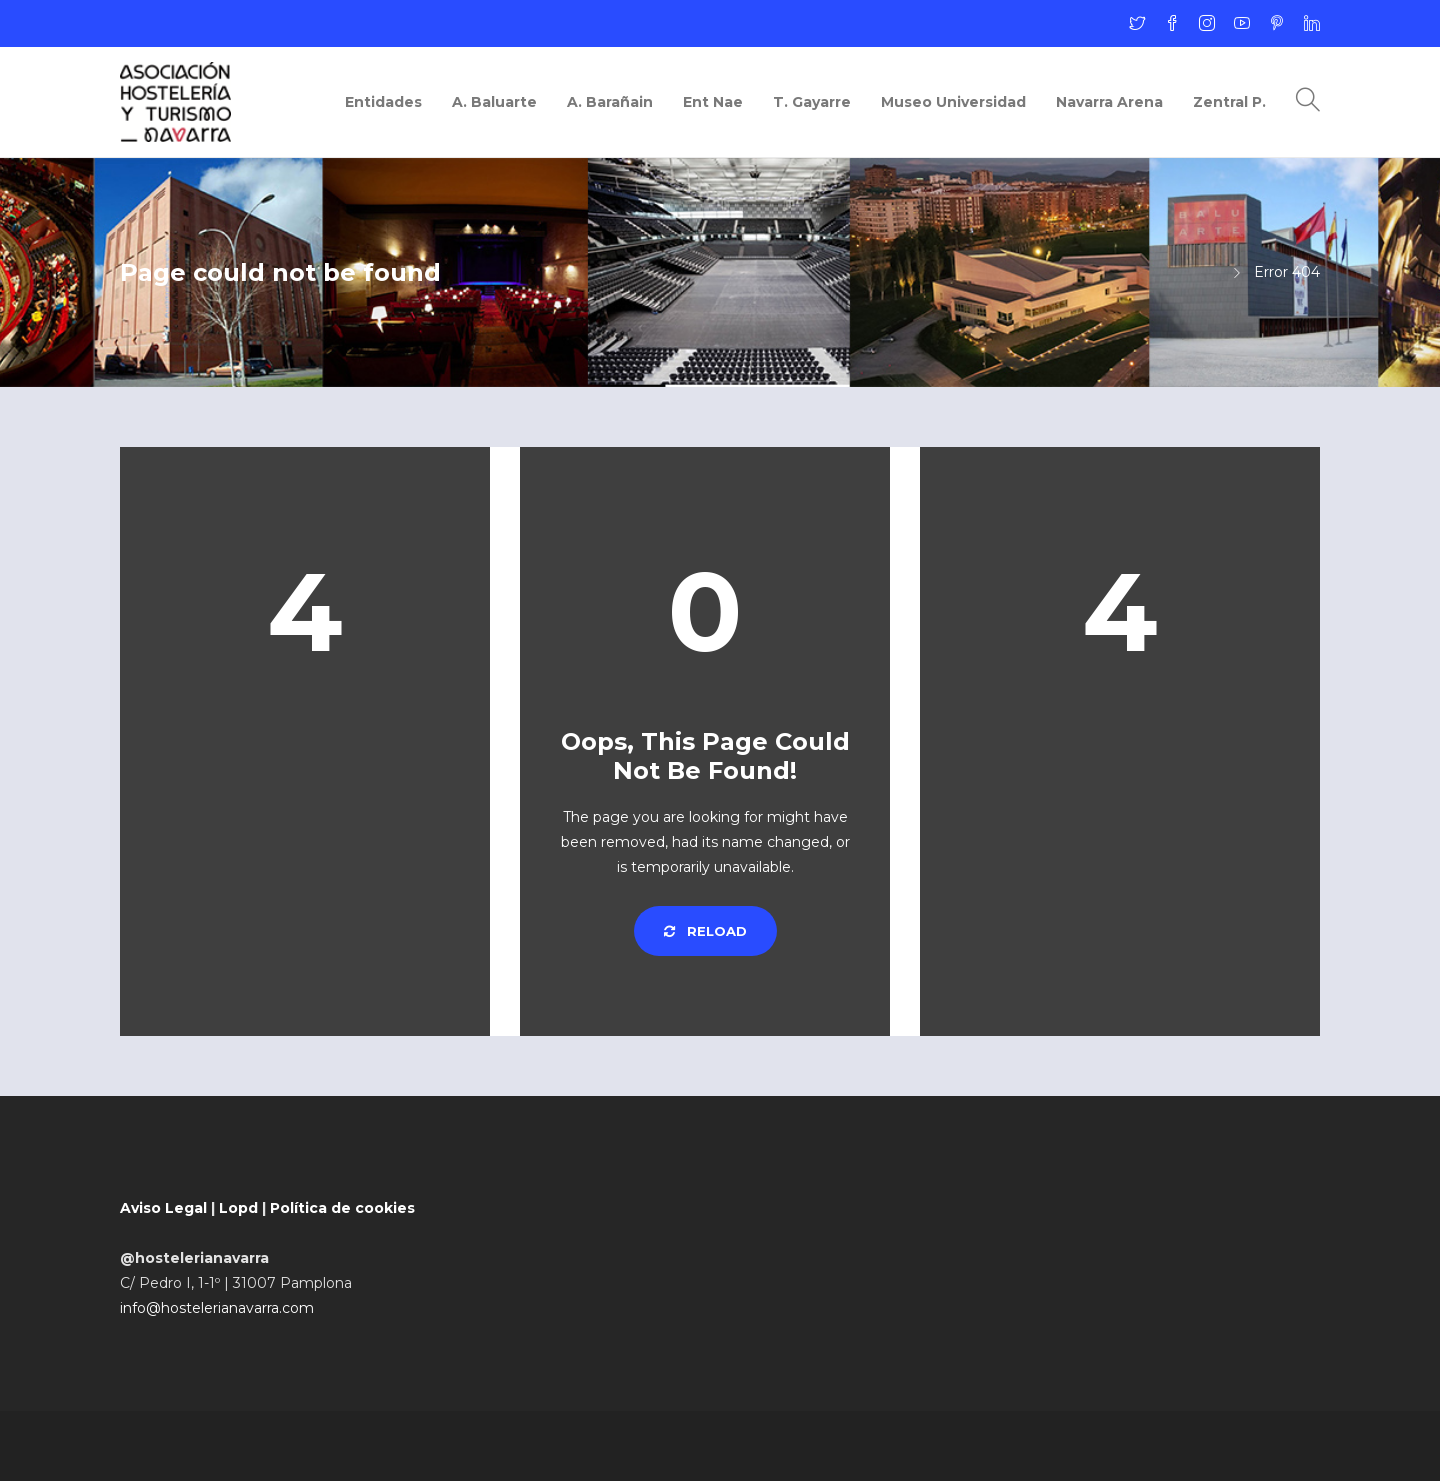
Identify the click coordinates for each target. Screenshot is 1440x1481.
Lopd (238, 1208)
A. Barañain (610, 102)
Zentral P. (1229, 102)
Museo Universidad (953, 102)
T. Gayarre (812, 102)
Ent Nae (713, 102)
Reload (705, 931)
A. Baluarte (494, 102)
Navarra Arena (1109, 102)
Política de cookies (342, 1208)
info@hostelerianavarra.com (217, 1308)
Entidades (383, 102)
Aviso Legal (163, 1208)
